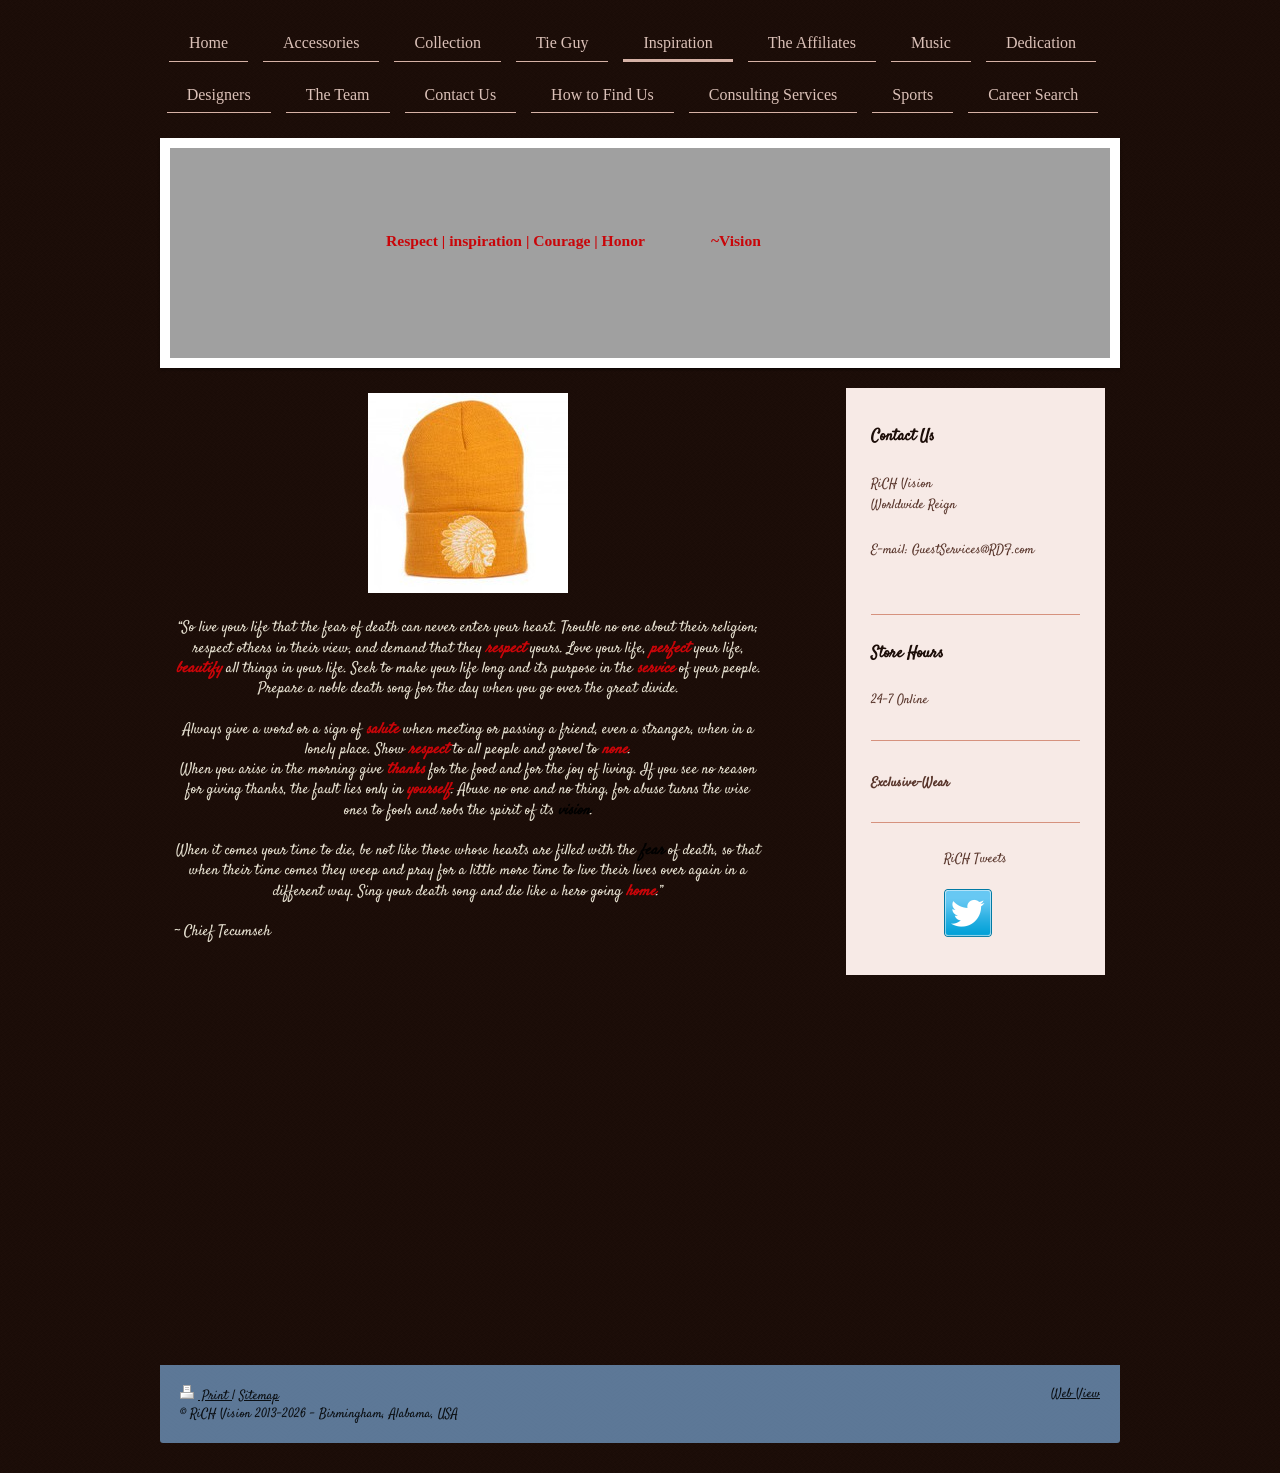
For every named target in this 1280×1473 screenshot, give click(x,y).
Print (206, 1396)
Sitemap (259, 1396)
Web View (1075, 1394)
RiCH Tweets (975, 859)
